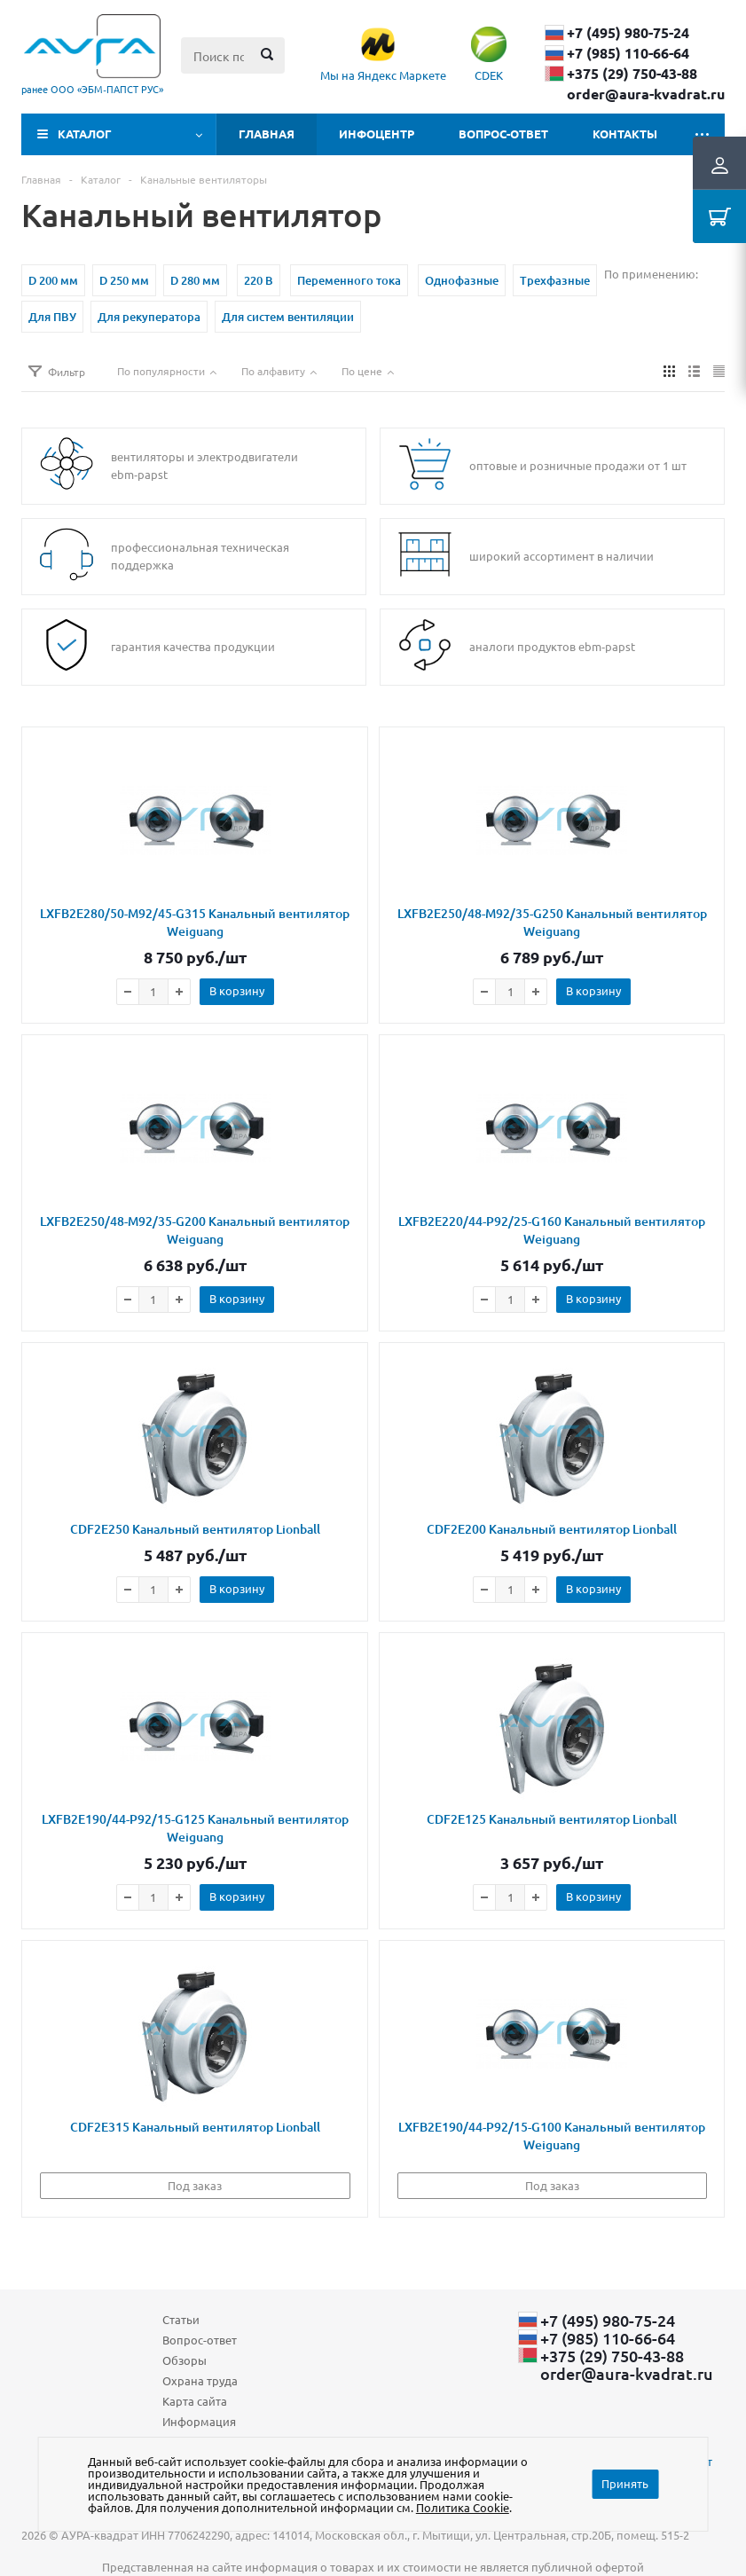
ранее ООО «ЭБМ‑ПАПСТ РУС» (92, 89)
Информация (199, 2421)
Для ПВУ (52, 317)
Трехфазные (555, 280)
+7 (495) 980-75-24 (628, 33)
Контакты (625, 133)
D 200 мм (53, 280)
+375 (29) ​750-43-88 (632, 74)
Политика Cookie (462, 2507)
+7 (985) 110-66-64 (628, 53)
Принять (624, 2483)
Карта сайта (194, 2400)
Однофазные (462, 280)
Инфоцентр (376, 133)
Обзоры (184, 2360)
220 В (258, 280)
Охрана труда (200, 2380)
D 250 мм (124, 280)
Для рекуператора (149, 317)
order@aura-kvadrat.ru (646, 94)
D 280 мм (195, 280)
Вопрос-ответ (503, 133)
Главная (266, 133)
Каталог (85, 133)
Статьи (181, 2319)
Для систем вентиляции (288, 317)
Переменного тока (349, 280)
